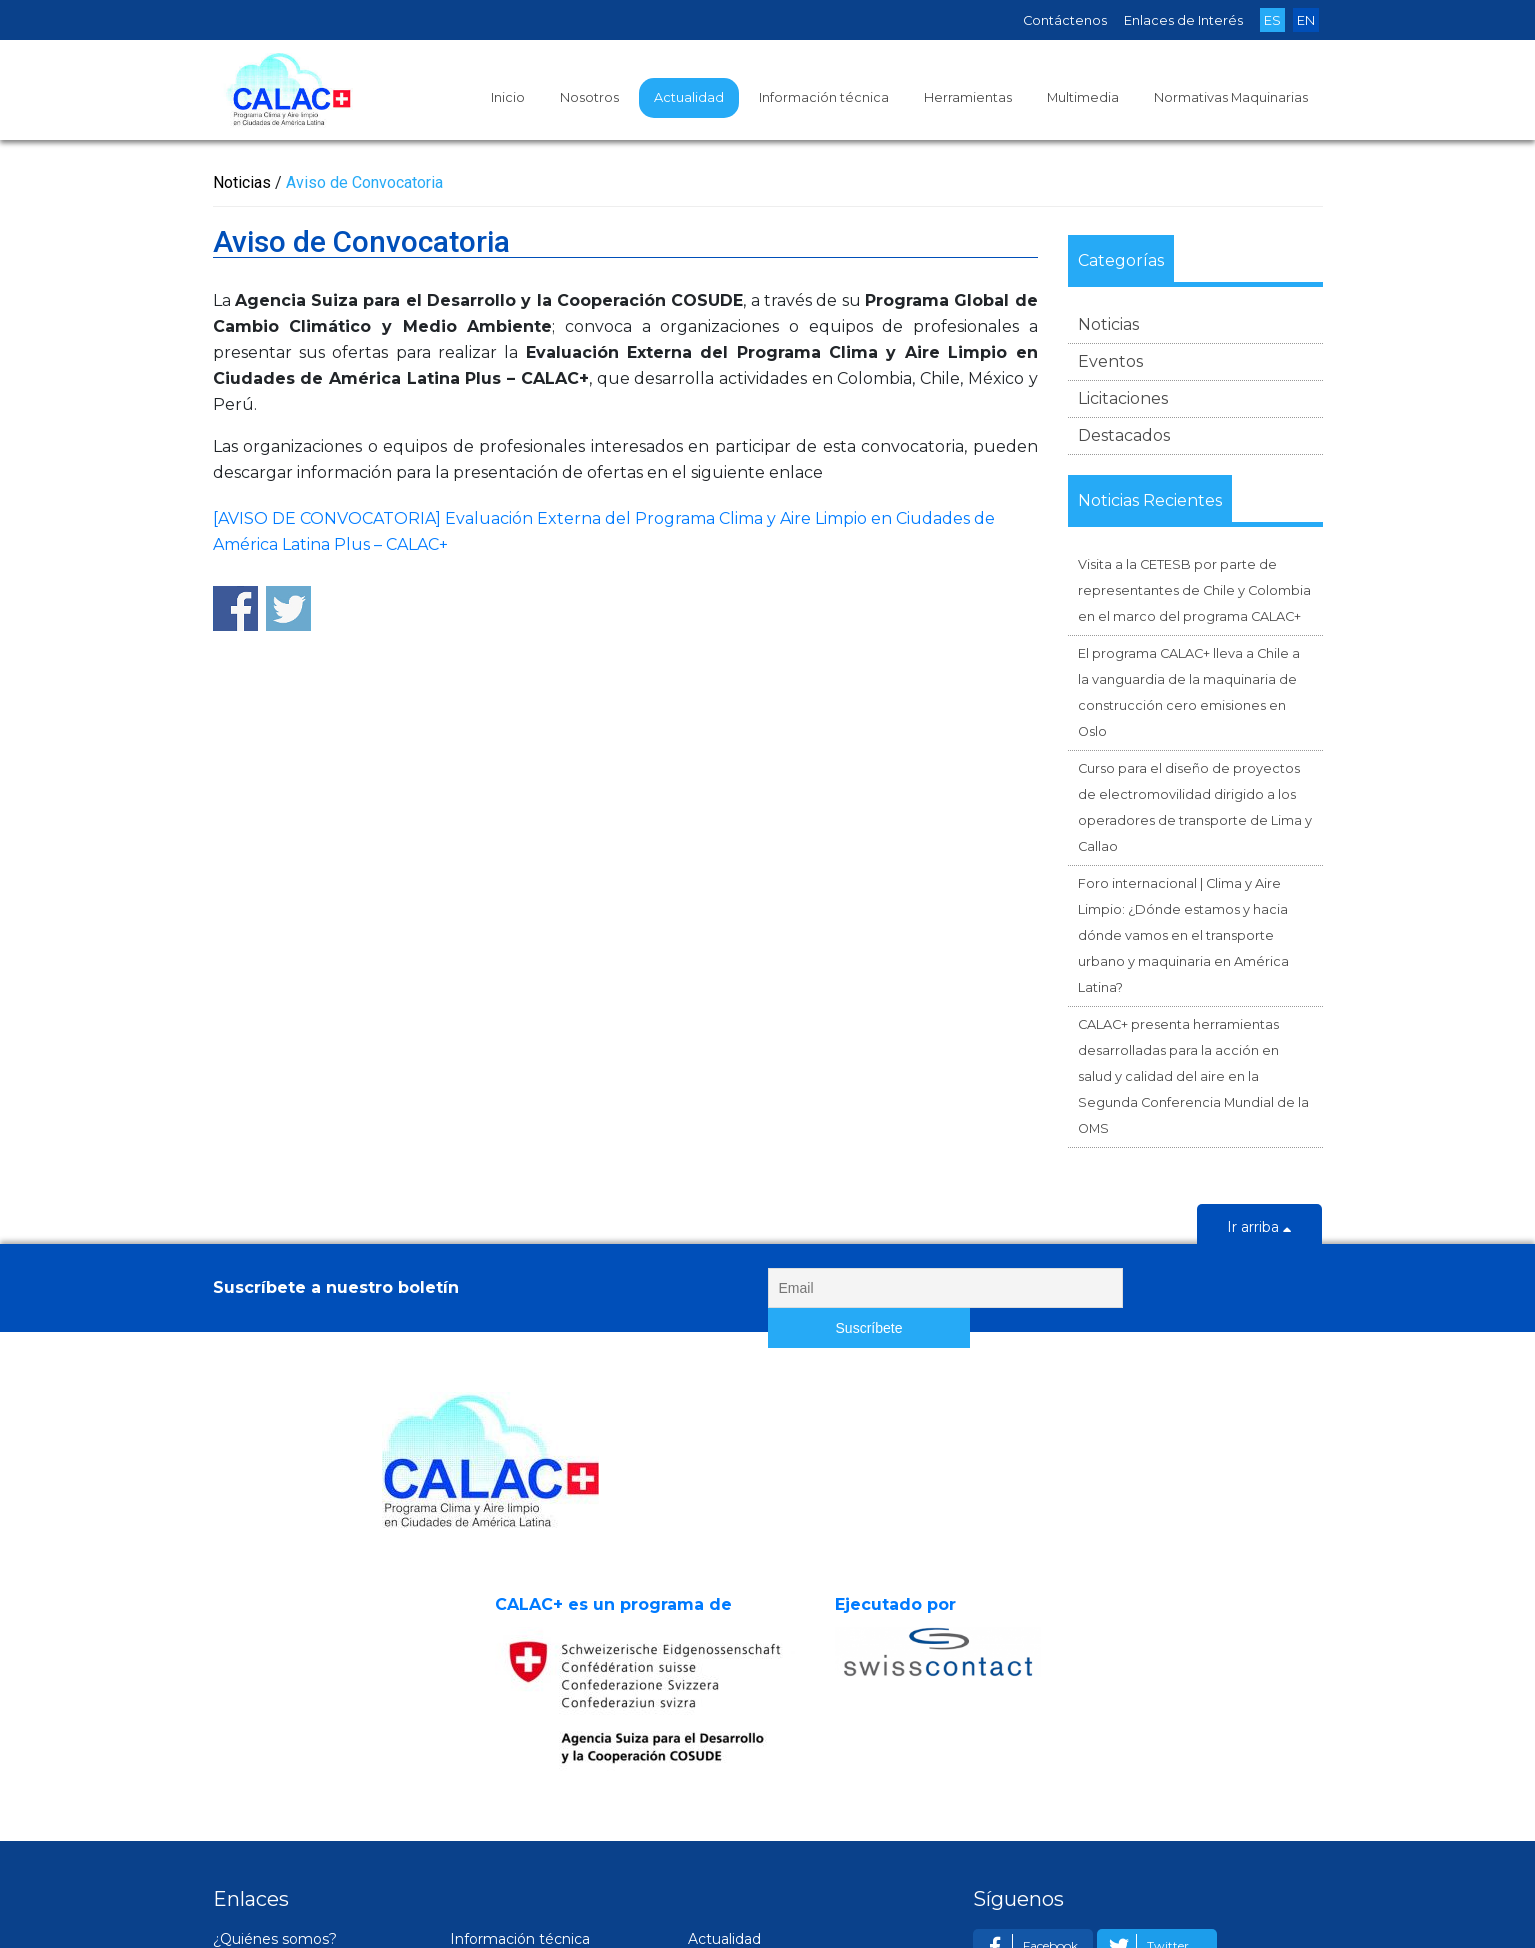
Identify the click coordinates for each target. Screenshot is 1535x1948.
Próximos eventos (771, 1784)
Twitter (1145, 1735)
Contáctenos (1065, 20)
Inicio (508, 97)
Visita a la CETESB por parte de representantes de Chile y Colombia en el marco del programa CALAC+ (1194, 590)
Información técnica (824, 97)
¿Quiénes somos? (275, 1728)
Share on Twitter (288, 608)
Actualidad (689, 97)
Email (1019, 1784)
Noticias (1108, 324)
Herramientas (968, 97)
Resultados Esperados (310, 1784)
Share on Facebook (235, 608)
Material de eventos (539, 1784)
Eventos (1110, 361)
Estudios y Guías (527, 1756)
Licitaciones (1123, 398)
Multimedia (1083, 97)
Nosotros (589, 97)
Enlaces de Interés (1183, 20)
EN (1306, 20)
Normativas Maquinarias (1231, 97)
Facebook (1028, 1735)
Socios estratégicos (300, 1756)
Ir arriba (1259, 1229)
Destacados (1124, 435)
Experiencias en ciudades (320, 1812)
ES (1272, 20)
